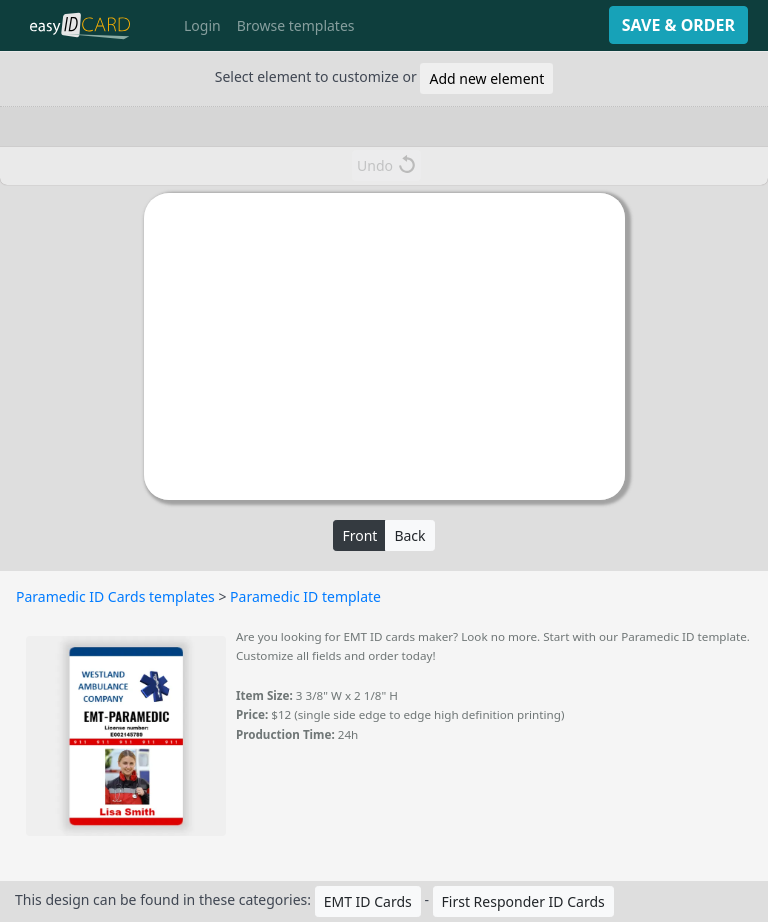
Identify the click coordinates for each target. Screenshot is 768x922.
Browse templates (296, 25)
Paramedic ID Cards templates (115, 596)
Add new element (486, 78)
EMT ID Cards (368, 901)
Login (202, 25)
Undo (386, 165)
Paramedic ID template (305, 596)
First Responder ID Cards (523, 901)
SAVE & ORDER (678, 25)
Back (409, 535)
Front (359, 535)
